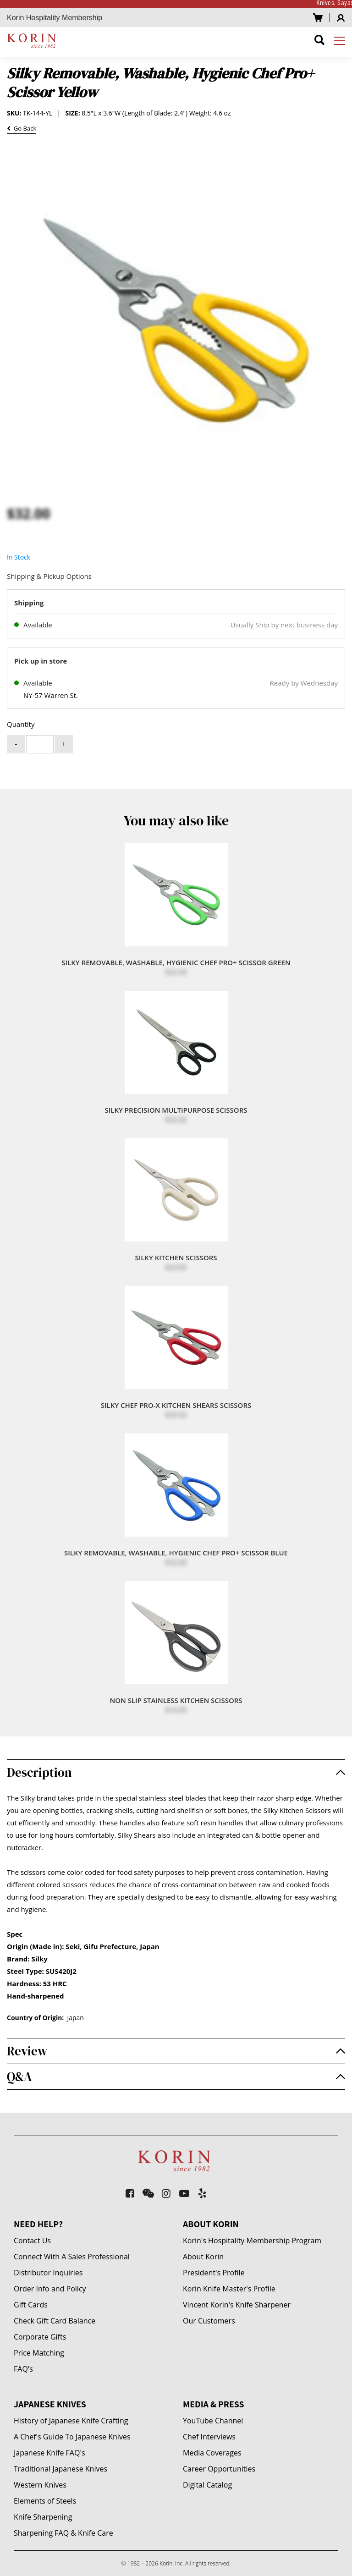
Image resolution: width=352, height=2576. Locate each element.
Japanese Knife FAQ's (49, 2453)
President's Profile (214, 2273)
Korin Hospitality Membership (54, 18)
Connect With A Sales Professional (72, 2257)
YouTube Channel (213, 2421)
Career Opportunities (219, 2469)
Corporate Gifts (40, 2337)
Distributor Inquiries (48, 2273)
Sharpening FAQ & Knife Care (63, 2533)
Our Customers (209, 2321)
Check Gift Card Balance (54, 2321)
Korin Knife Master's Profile (229, 2289)
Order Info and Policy (50, 2289)
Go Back (21, 129)
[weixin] (148, 2193)
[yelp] (203, 2193)
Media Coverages (212, 2453)
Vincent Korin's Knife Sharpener (237, 2305)
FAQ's (23, 2369)
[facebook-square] (130, 2193)
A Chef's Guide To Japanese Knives (72, 2437)
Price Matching (39, 2353)
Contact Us (32, 2240)
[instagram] (166, 2193)
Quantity (20, 724)
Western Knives (40, 2485)
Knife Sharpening (43, 2517)
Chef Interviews (209, 2437)
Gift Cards (31, 2305)
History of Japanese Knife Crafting (71, 2421)
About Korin (203, 2257)
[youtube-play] (184, 2193)
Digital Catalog (207, 2485)
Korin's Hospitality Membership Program (252, 2240)
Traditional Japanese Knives (60, 2469)
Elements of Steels (45, 2501)
